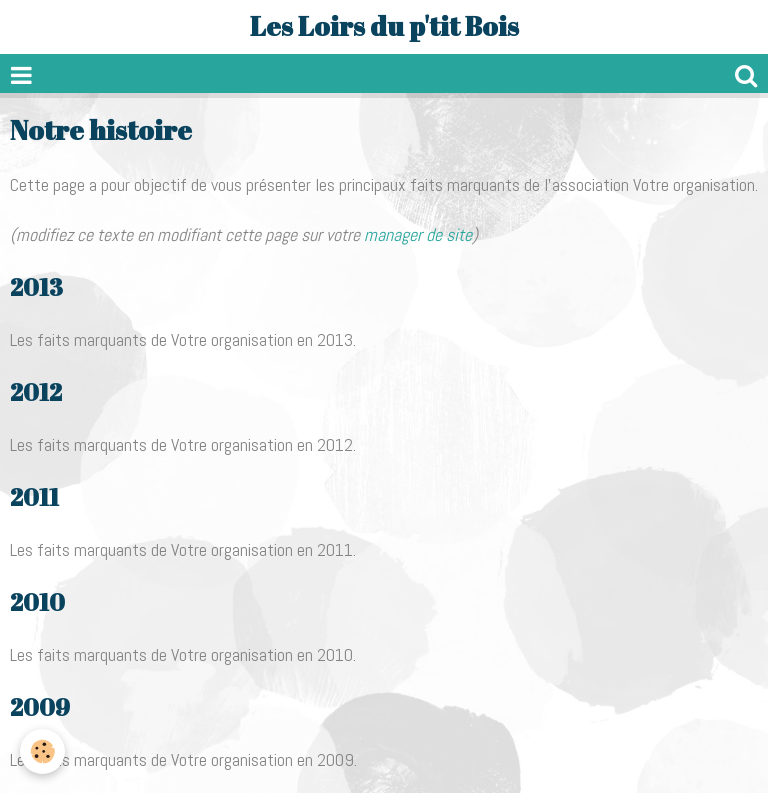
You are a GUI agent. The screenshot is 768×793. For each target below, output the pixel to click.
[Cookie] (42, 751)
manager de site (418, 234)
